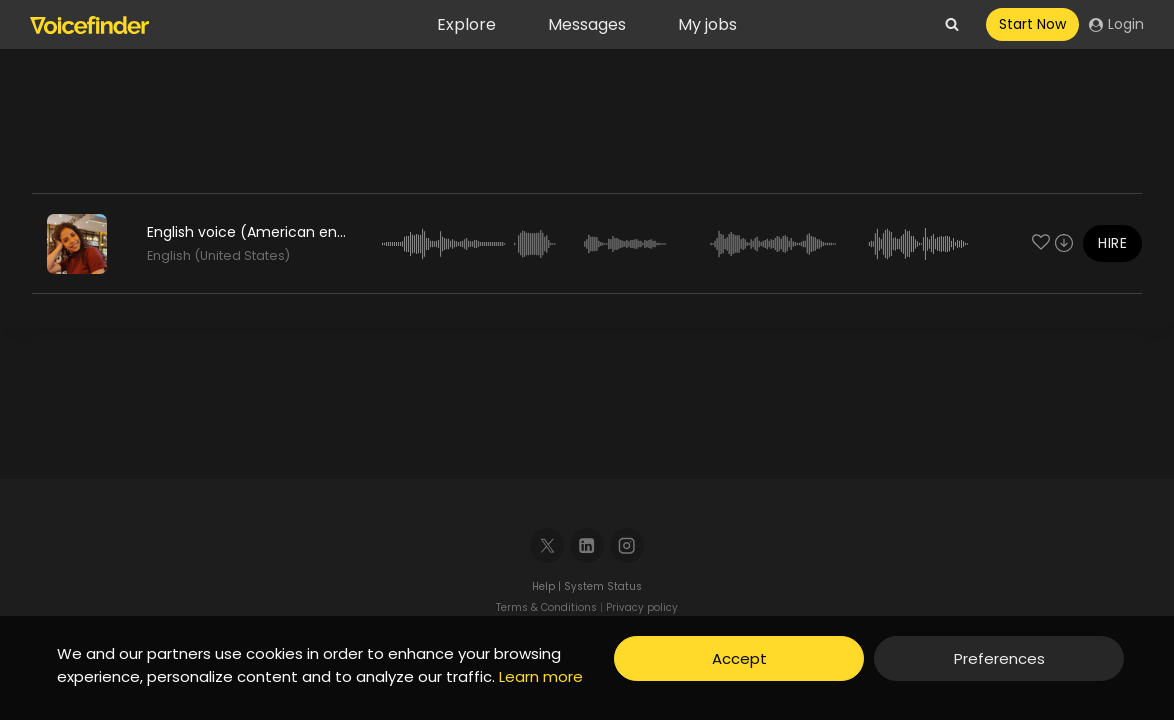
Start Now (1032, 24)
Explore (466, 24)
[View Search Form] (952, 25)
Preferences (999, 658)
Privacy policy (642, 607)
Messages (587, 24)
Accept (739, 658)
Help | (548, 586)
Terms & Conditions (546, 607)
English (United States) (218, 255)
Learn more (541, 676)
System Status (603, 586)
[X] (547, 545)
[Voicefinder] (89, 25)
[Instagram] (627, 545)
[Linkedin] (587, 545)
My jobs (707, 24)
